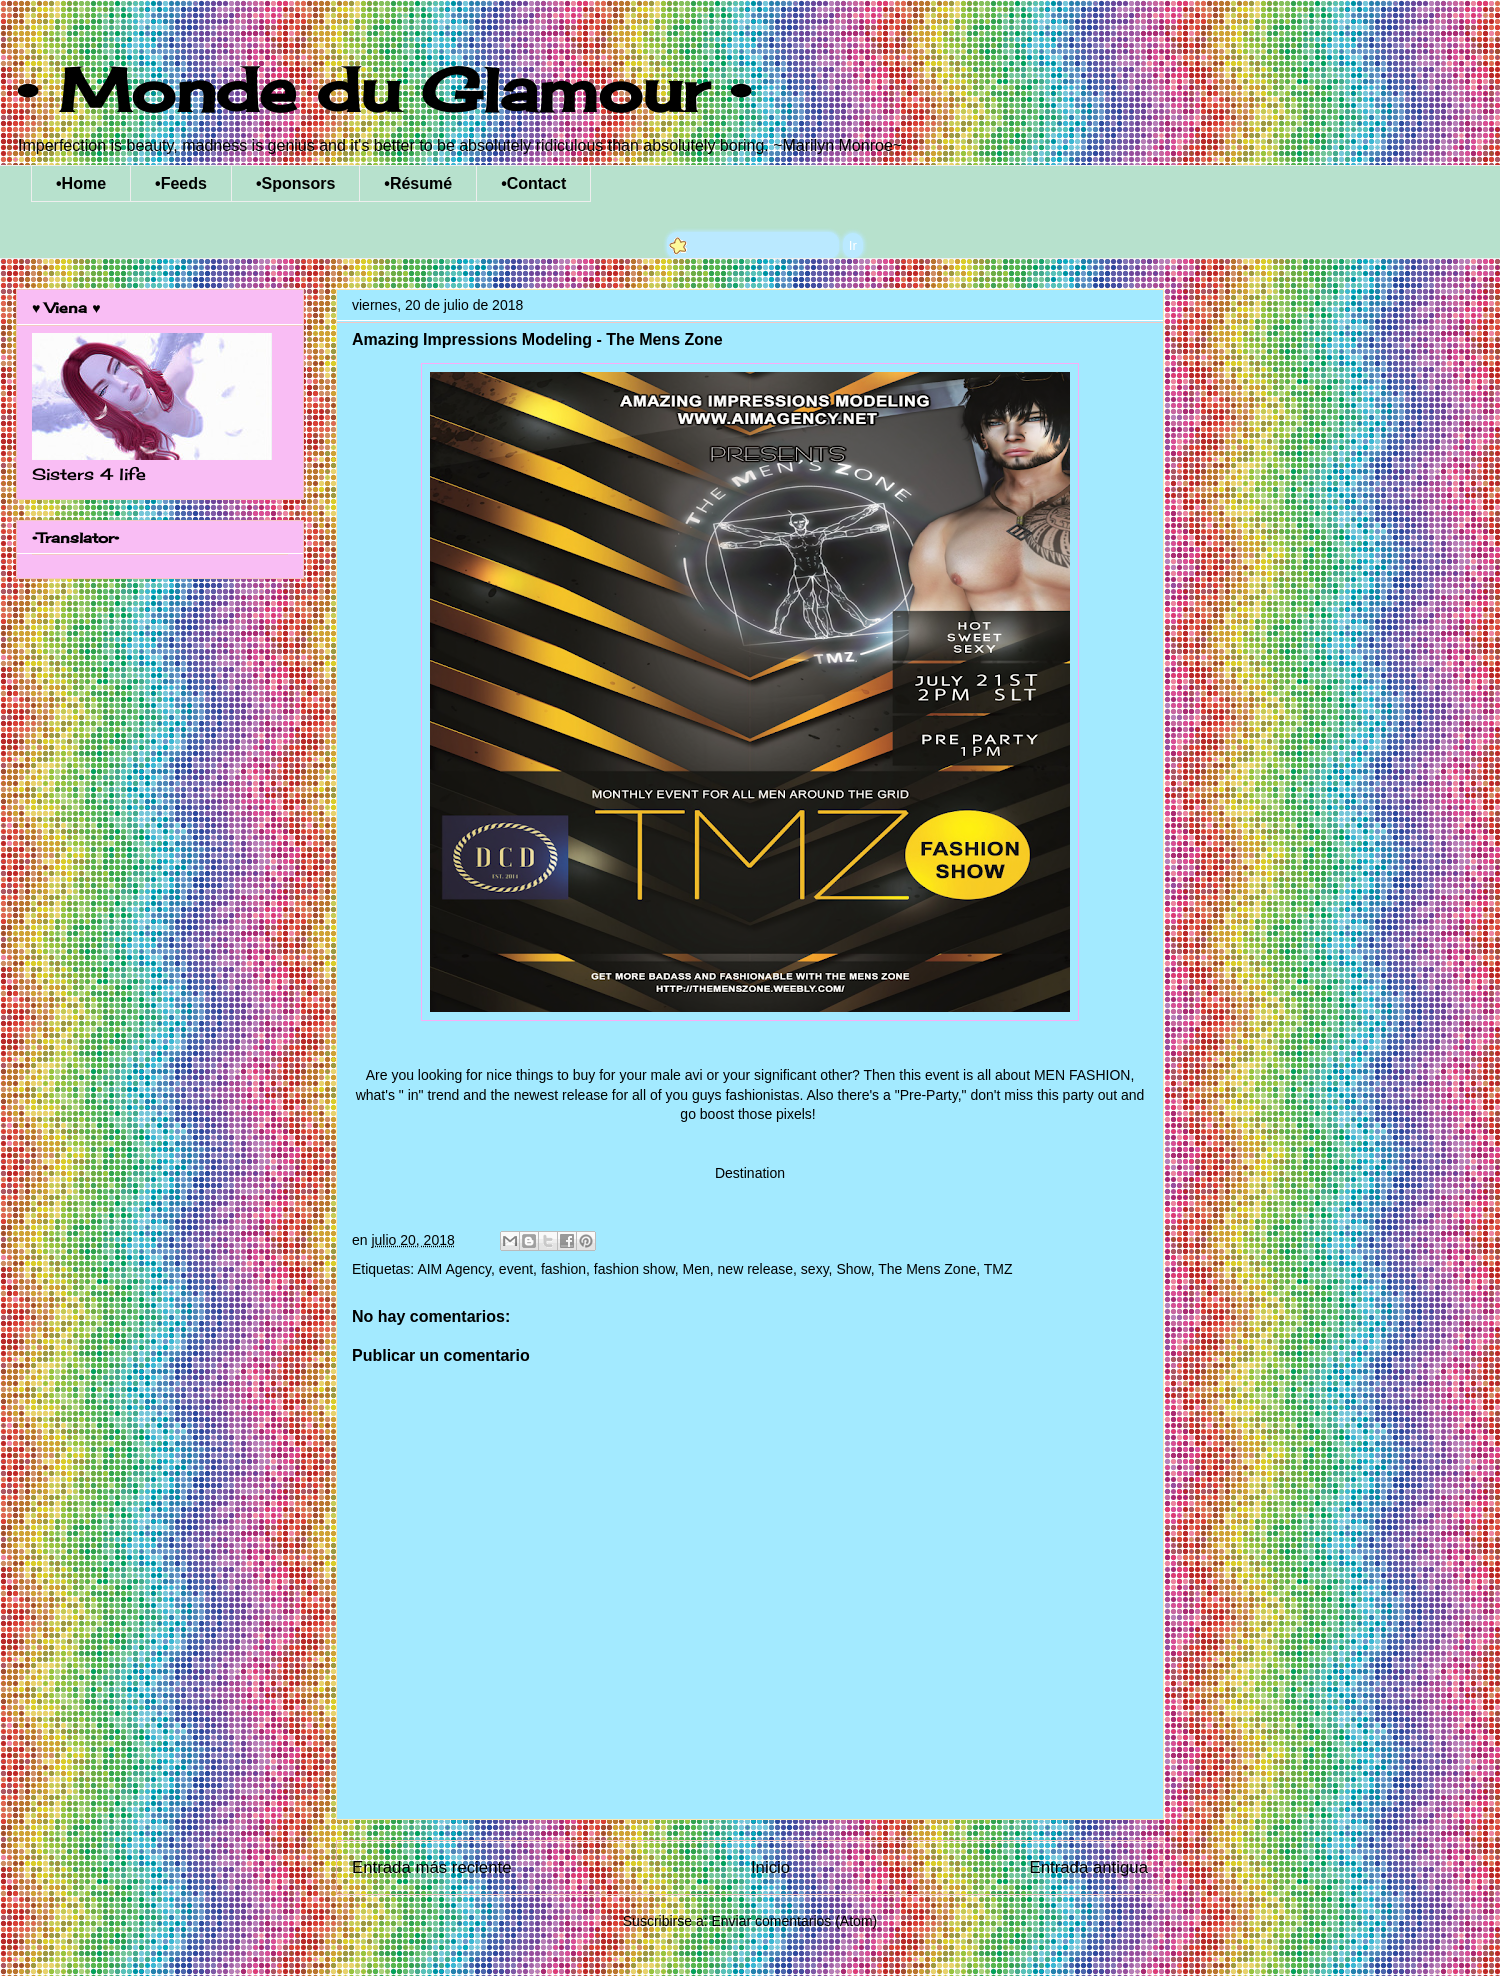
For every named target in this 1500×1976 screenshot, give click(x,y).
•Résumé (418, 183)
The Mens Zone (927, 1269)
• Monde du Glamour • (383, 89)
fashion (563, 1269)
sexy (815, 1269)
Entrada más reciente (432, 1867)
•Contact (533, 183)
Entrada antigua (1089, 1867)
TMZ (998, 1269)
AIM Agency (454, 1269)
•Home (81, 183)
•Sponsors (295, 183)
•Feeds (181, 183)
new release (756, 1269)
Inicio (770, 1867)
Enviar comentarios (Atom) (794, 1921)
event (516, 1269)
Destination (750, 1173)
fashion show (634, 1269)
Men (696, 1269)
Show (853, 1269)
